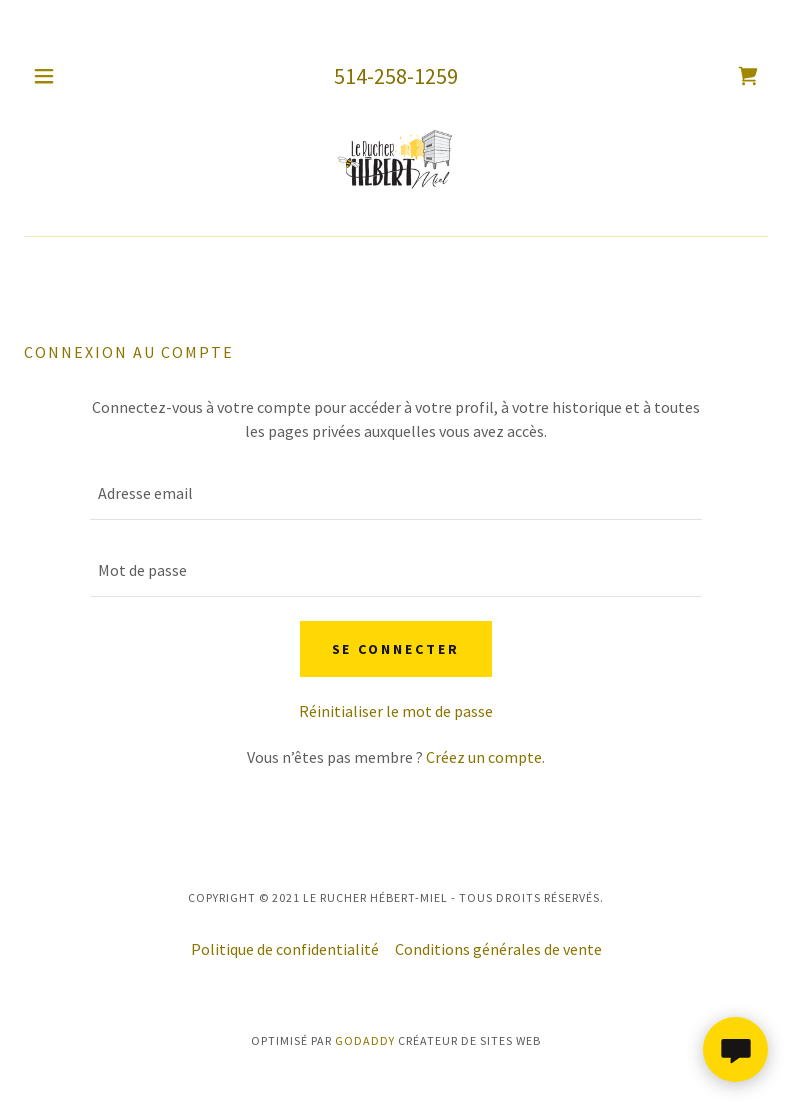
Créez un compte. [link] (485, 757)
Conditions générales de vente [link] (498, 949)
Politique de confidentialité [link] (285, 949)
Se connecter (396, 649)
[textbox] (396, 493)
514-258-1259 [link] (396, 76)
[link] (748, 76)
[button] (59, 76)
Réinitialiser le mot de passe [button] (396, 711)
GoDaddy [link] (365, 1040)
